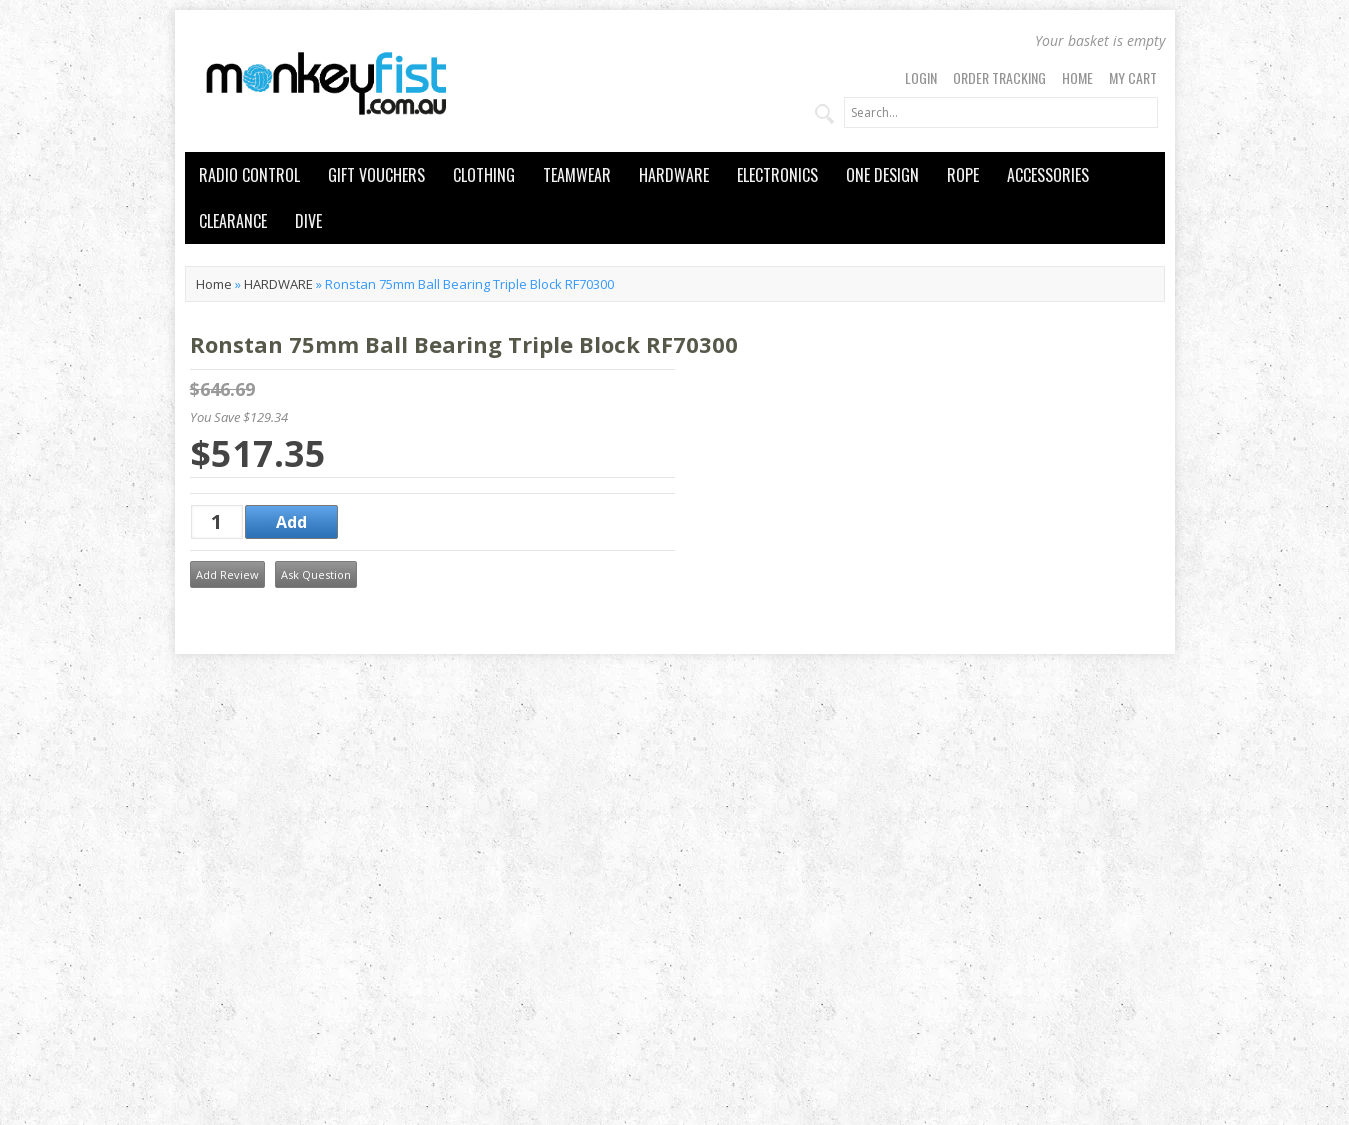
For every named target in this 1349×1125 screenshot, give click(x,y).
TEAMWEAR (577, 175)
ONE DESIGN (882, 175)
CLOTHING (484, 175)
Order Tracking (999, 77)
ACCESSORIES (1048, 175)
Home (1077, 77)
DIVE (308, 221)
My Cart (1133, 77)
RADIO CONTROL (249, 175)
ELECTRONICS (777, 175)
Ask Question (316, 574)
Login (921, 77)
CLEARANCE (233, 221)
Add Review (227, 574)
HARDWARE (674, 175)
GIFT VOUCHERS (376, 175)
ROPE (963, 175)
